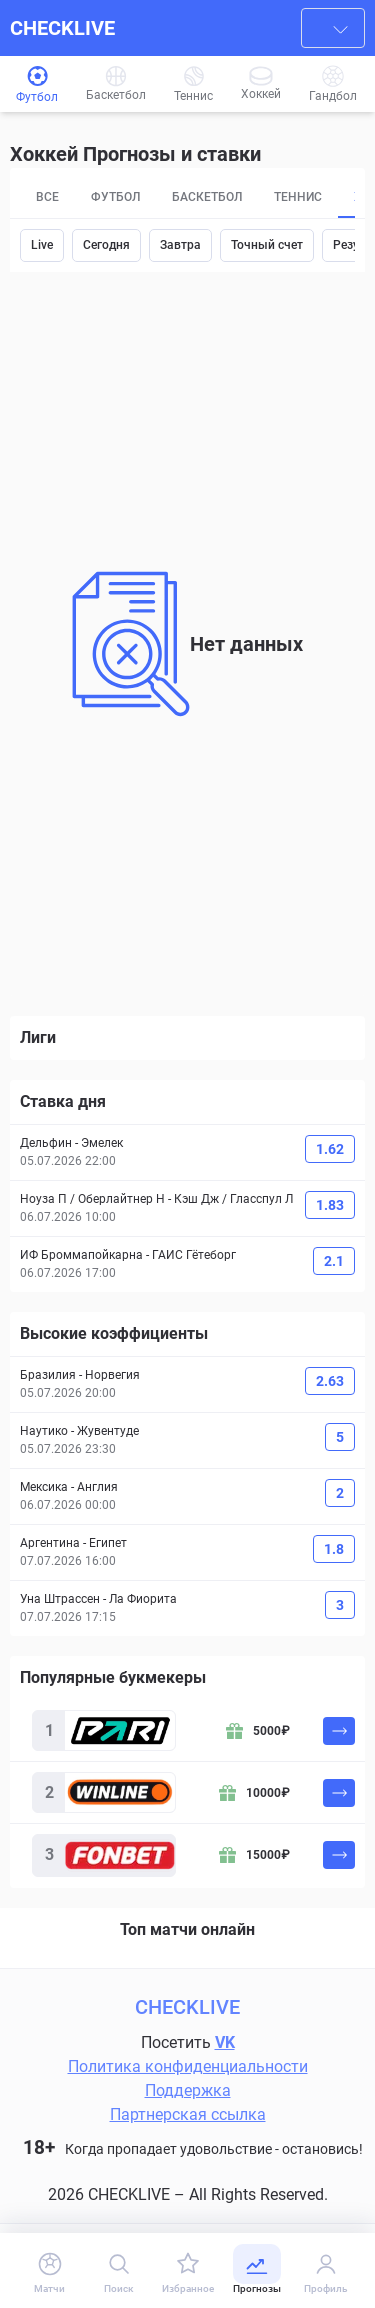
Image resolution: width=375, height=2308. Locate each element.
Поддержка (188, 2090)
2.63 (330, 1381)
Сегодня (106, 245)
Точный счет (267, 245)
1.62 (330, 1149)
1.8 (334, 1549)
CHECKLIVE (62, 28)
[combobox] (333, 28)
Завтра (180, 245)
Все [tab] (47, 197)
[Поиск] (118, 2272)
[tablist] (187, 198)
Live (42, 245)
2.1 (334, 1261)
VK (225, 2042)
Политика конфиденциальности (188, 2066)
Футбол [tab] (115, 197)
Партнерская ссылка (188, 2114)
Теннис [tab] (298, 197)
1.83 (330, 1205)
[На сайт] (339, 1731)
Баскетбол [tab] (207, 197)
